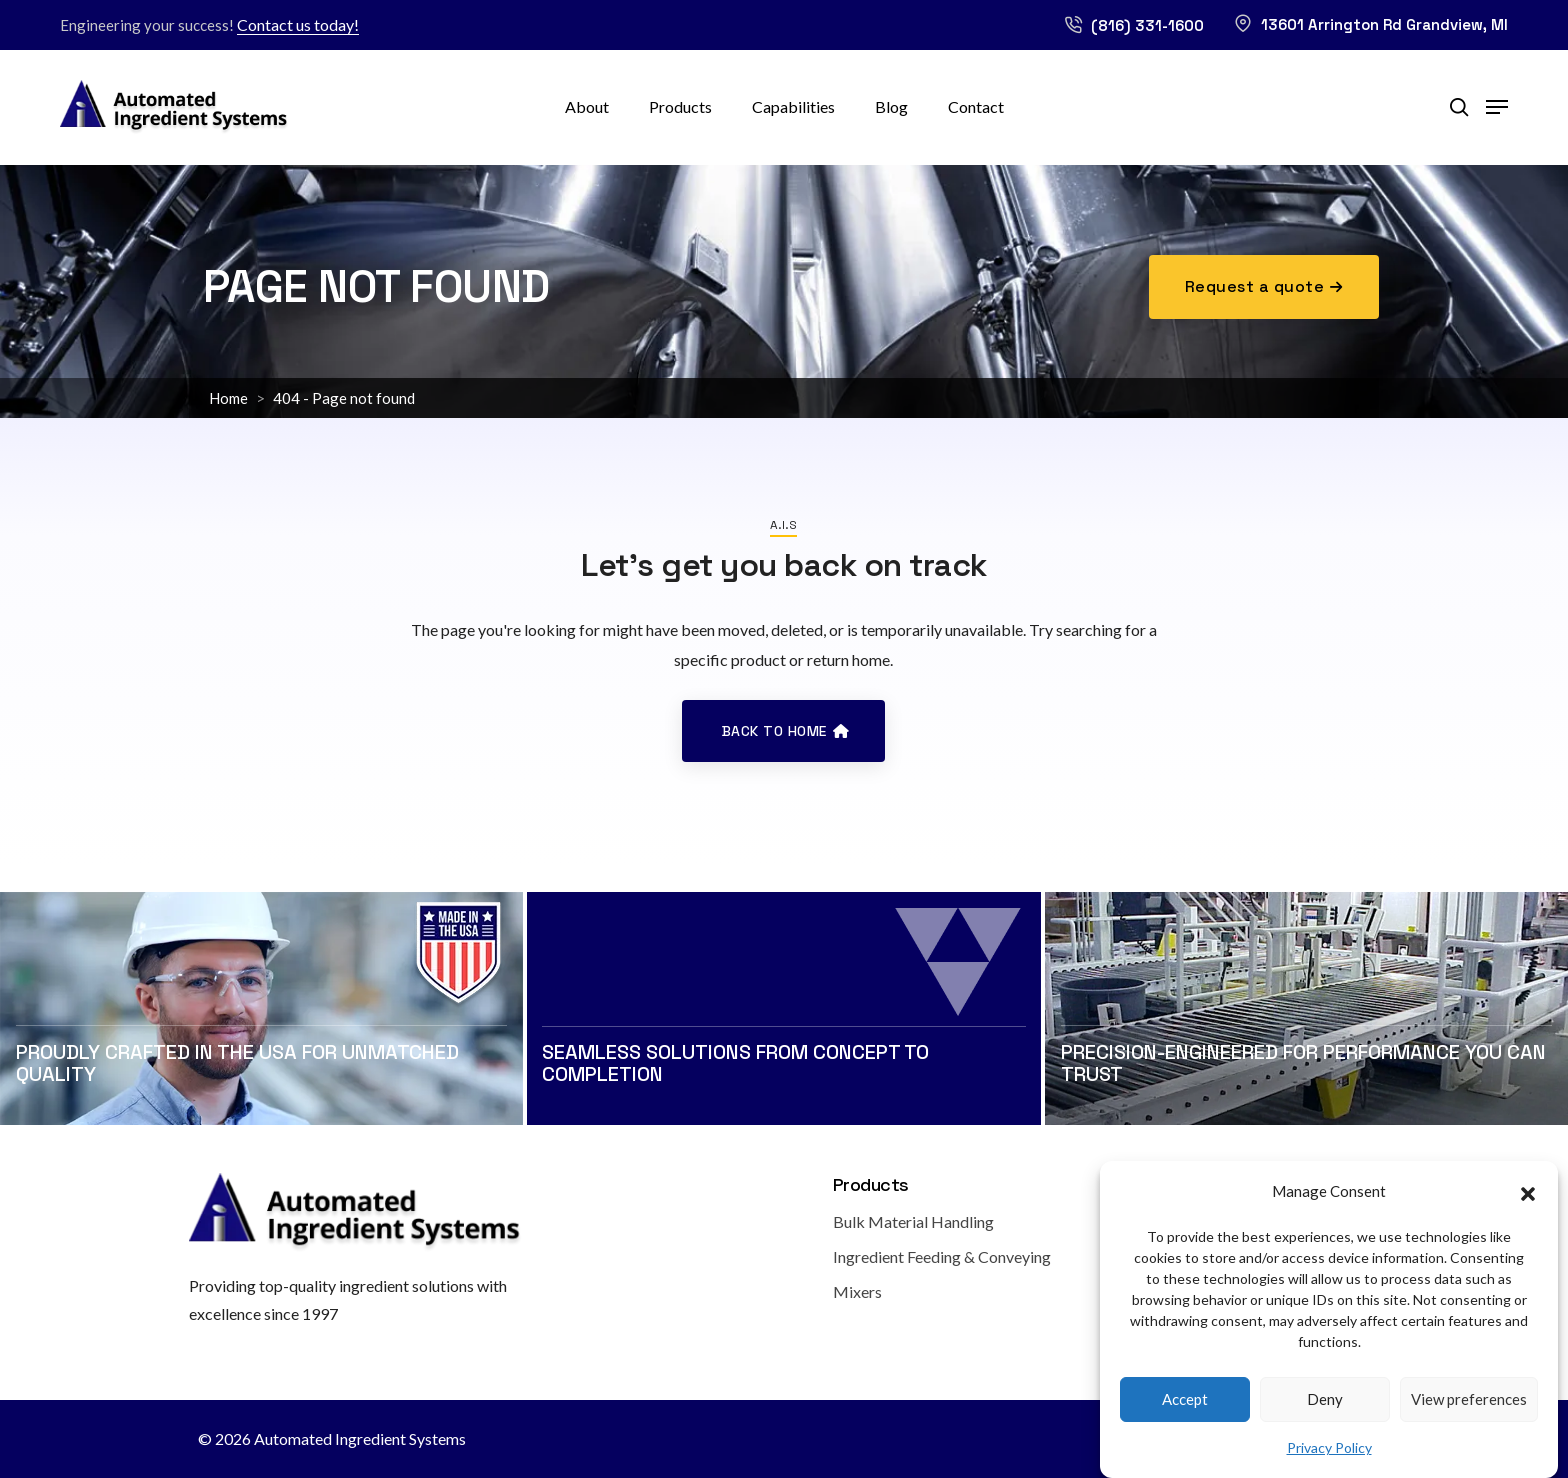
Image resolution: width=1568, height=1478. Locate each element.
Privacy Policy (1329, 1462)
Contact (976, 106)
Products (680, 106)
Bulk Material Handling (913, 1221)
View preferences (1469, 1414)
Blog (891, 106)
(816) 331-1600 (1134, 25)
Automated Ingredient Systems (360, 1438)
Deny (1325, 1414)
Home (228, 398)
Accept (1185, 1414)
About (587, 106)
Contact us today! (298, 24)
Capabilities (793, 106)
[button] (1528, 1206)
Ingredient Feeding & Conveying (942, 1256)
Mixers (857, 1291)
